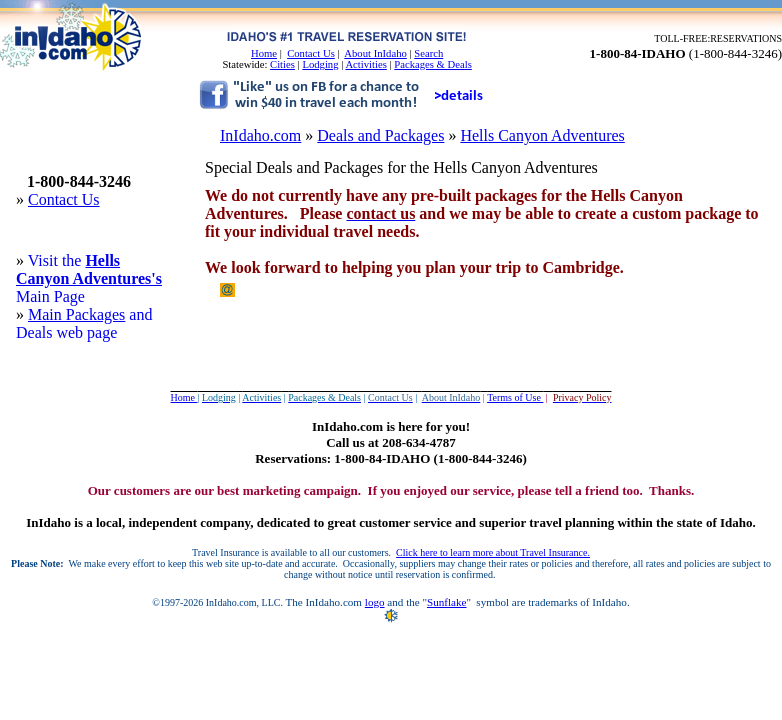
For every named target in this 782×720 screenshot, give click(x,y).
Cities (282, 64)
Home (264, 53)
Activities (365, 64)
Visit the (57, 260)
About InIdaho (375, 53)
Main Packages (76, 314)
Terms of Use (515, 397)
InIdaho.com (260, 135)
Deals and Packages (380, 135)
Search (428, 53)
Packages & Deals (433, 64)
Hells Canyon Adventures (542, 135)
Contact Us (311, 53)
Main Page (50, 296)
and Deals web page (84, 323)
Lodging (320, 64)
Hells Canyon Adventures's (89, 269)
